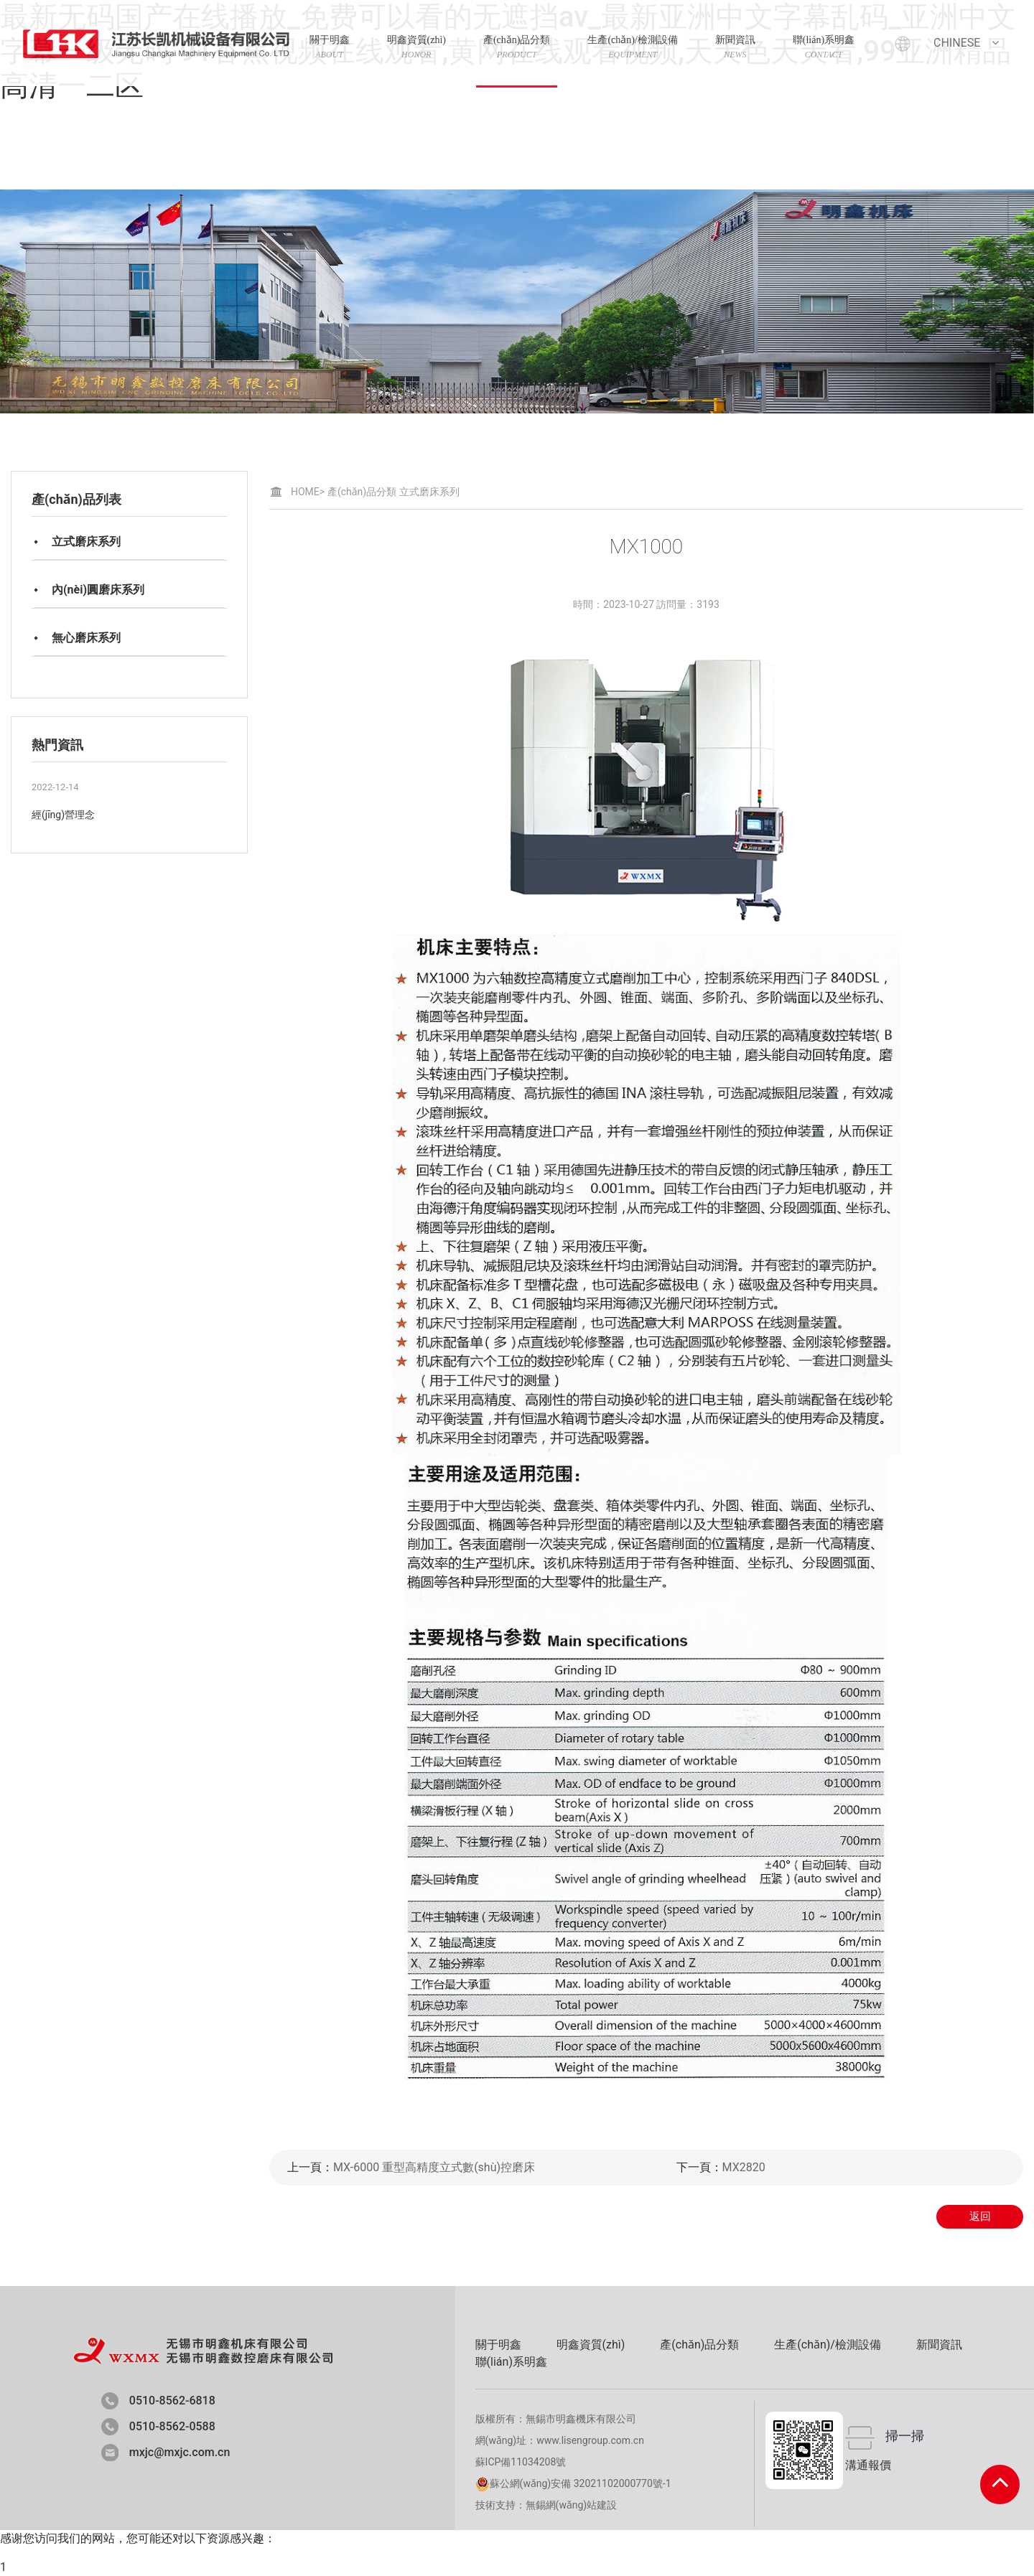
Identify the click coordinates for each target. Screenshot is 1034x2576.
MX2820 (743, 2167)
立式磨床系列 (86, 541)
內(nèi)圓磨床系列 (98, 589)
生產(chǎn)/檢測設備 (632, 47)
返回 (980, 2216)
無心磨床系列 (86, 638)
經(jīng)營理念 (63, 814)
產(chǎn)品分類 (517, 47)
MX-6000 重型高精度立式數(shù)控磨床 (434, 2167)
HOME (308, 491)
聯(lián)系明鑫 (823, 47)
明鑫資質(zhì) (416, 47)
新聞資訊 (735, 47)
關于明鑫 (329, 47)
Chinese (967, 43)
